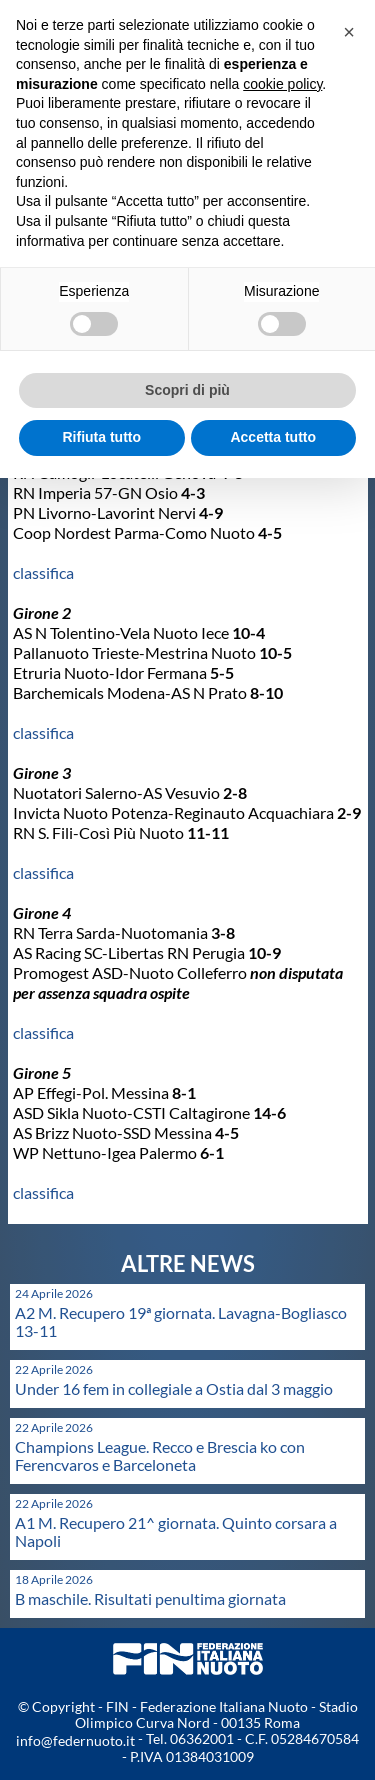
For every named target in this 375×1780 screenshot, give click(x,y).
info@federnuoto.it (75, 1740)
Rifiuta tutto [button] (101, 437)
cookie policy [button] (282, 84)
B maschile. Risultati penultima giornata (150, 1598)
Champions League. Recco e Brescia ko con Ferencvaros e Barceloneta (160, 1455)
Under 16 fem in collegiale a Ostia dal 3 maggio (174, 1388)
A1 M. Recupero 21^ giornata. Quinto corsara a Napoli (176, 1531)
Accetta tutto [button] (273, 437)
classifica (43, 572)
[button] (349, 32)
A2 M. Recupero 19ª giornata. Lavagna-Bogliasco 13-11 (181, 1321)
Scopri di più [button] (187, 390)
